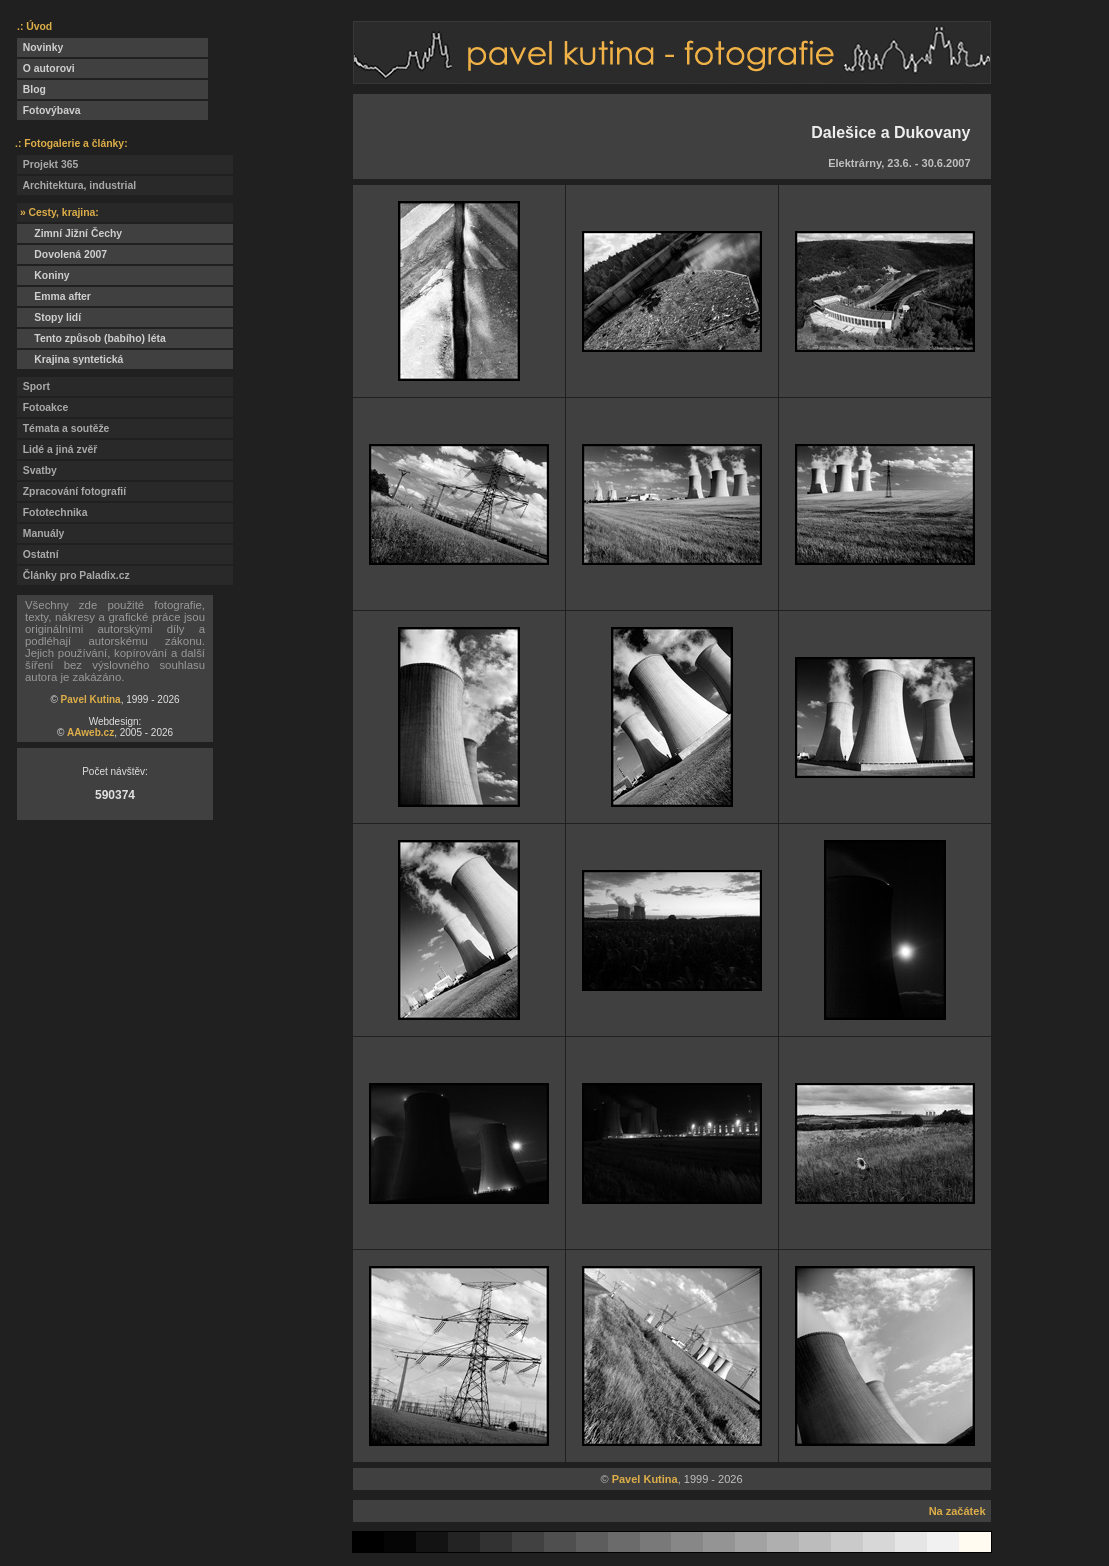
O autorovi (46, 68)
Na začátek (957, 1511)
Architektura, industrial (76, 185)
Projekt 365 (47, 164)
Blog (31, 89)
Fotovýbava (49, 110)
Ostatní (38, 554)
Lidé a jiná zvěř (57, 449)
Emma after (54, 296)
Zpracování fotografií (71, 491)
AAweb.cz (90, 732)
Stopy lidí (49, 317)
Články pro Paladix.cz (73, 575)
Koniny (43, 275)
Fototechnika (52, 512)
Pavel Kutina (91, 699)
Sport (33, 386)
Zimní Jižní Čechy (69, 233)
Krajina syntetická (70, 359)
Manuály (40, 533)
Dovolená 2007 (62, 254)
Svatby (37, 470)
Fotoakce (42, 407)
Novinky (40, 47)
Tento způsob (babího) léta (91, 338)
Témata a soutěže (63, 428)
